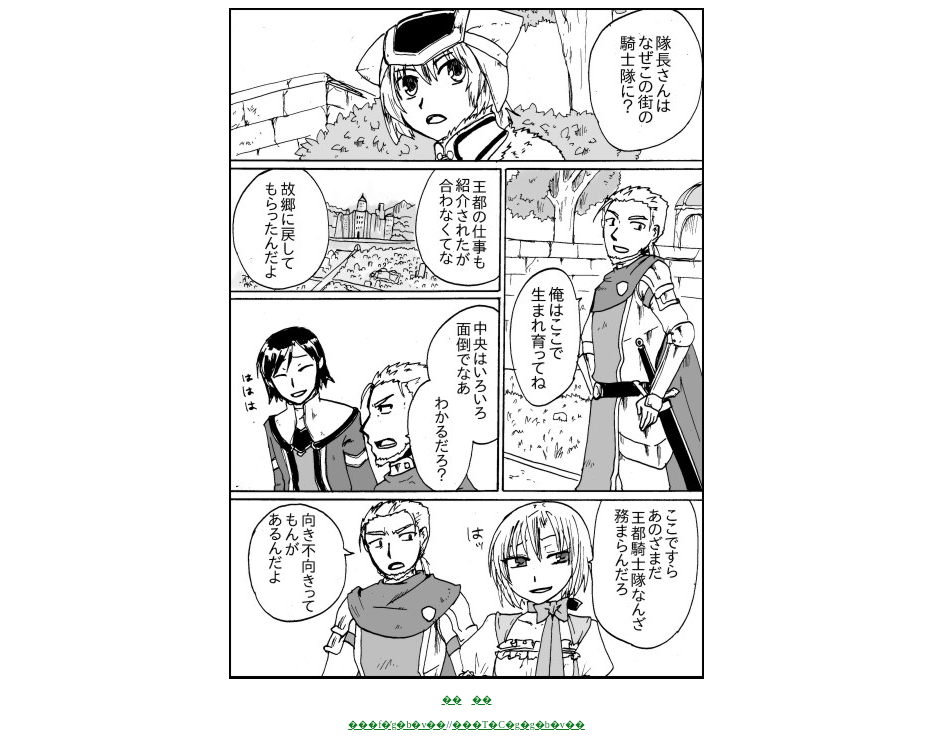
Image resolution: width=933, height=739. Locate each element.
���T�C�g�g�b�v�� (518, 724)
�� (452, 699)
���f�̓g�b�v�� (397, 724)
